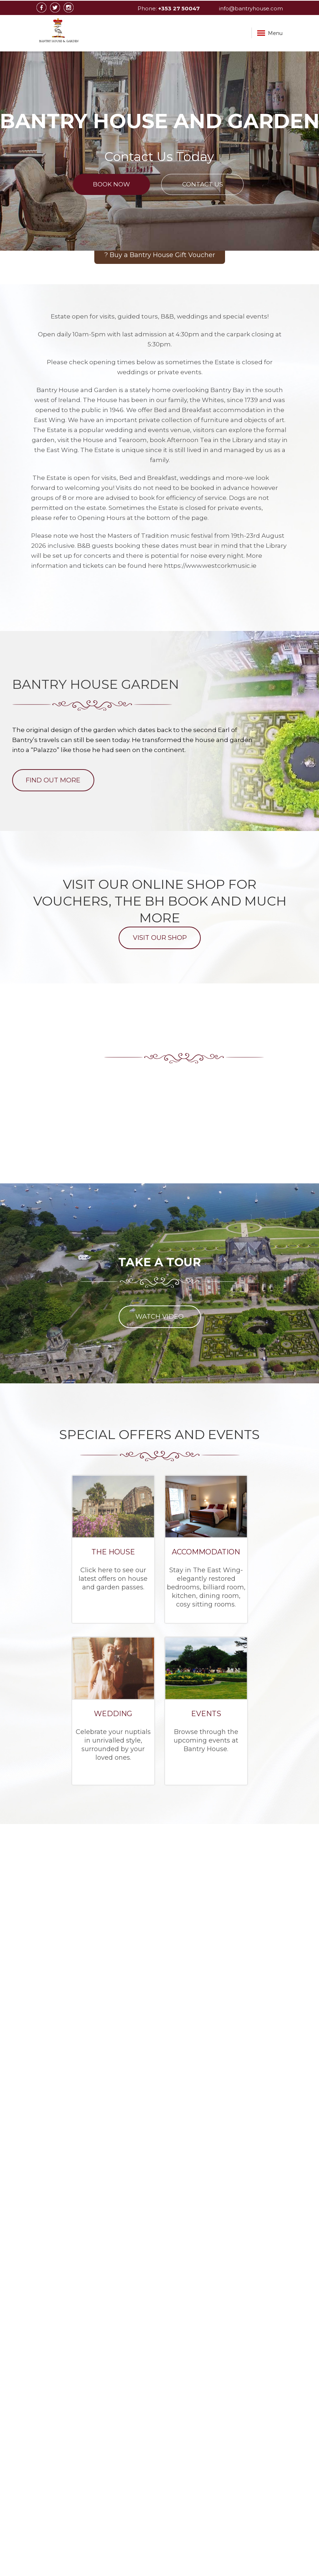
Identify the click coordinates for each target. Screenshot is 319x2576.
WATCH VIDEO (159, 1316)
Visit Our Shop (159, 938)
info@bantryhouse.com (251, 8)
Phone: (169, 8)
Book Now (111, 184)
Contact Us (202, 184)
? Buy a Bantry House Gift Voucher (159, 255)
